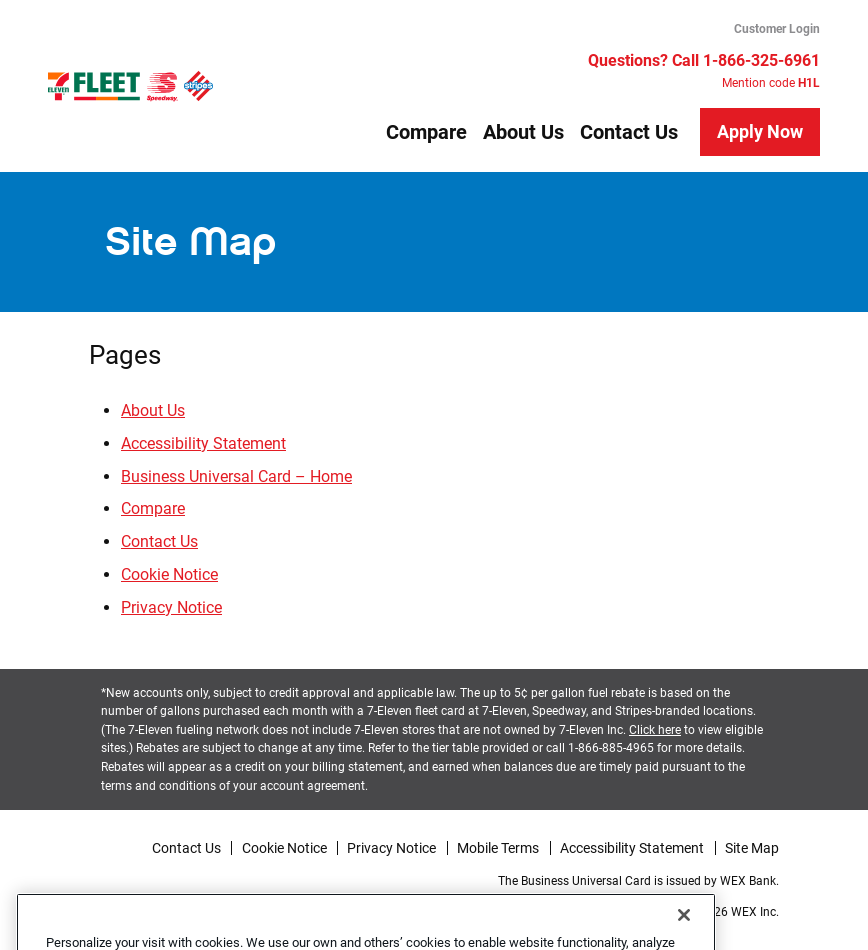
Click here (655, 730)
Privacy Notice (171, 607)
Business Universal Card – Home (236, 476)
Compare (426, 132)
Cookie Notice (169, 574)
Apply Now (760, 131)
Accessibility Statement (203, 443)
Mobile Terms (498, 848)
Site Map (752, 848)
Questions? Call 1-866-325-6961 (704, 61)
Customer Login (777, 29)
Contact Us (629, 132)
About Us (523, 132)
